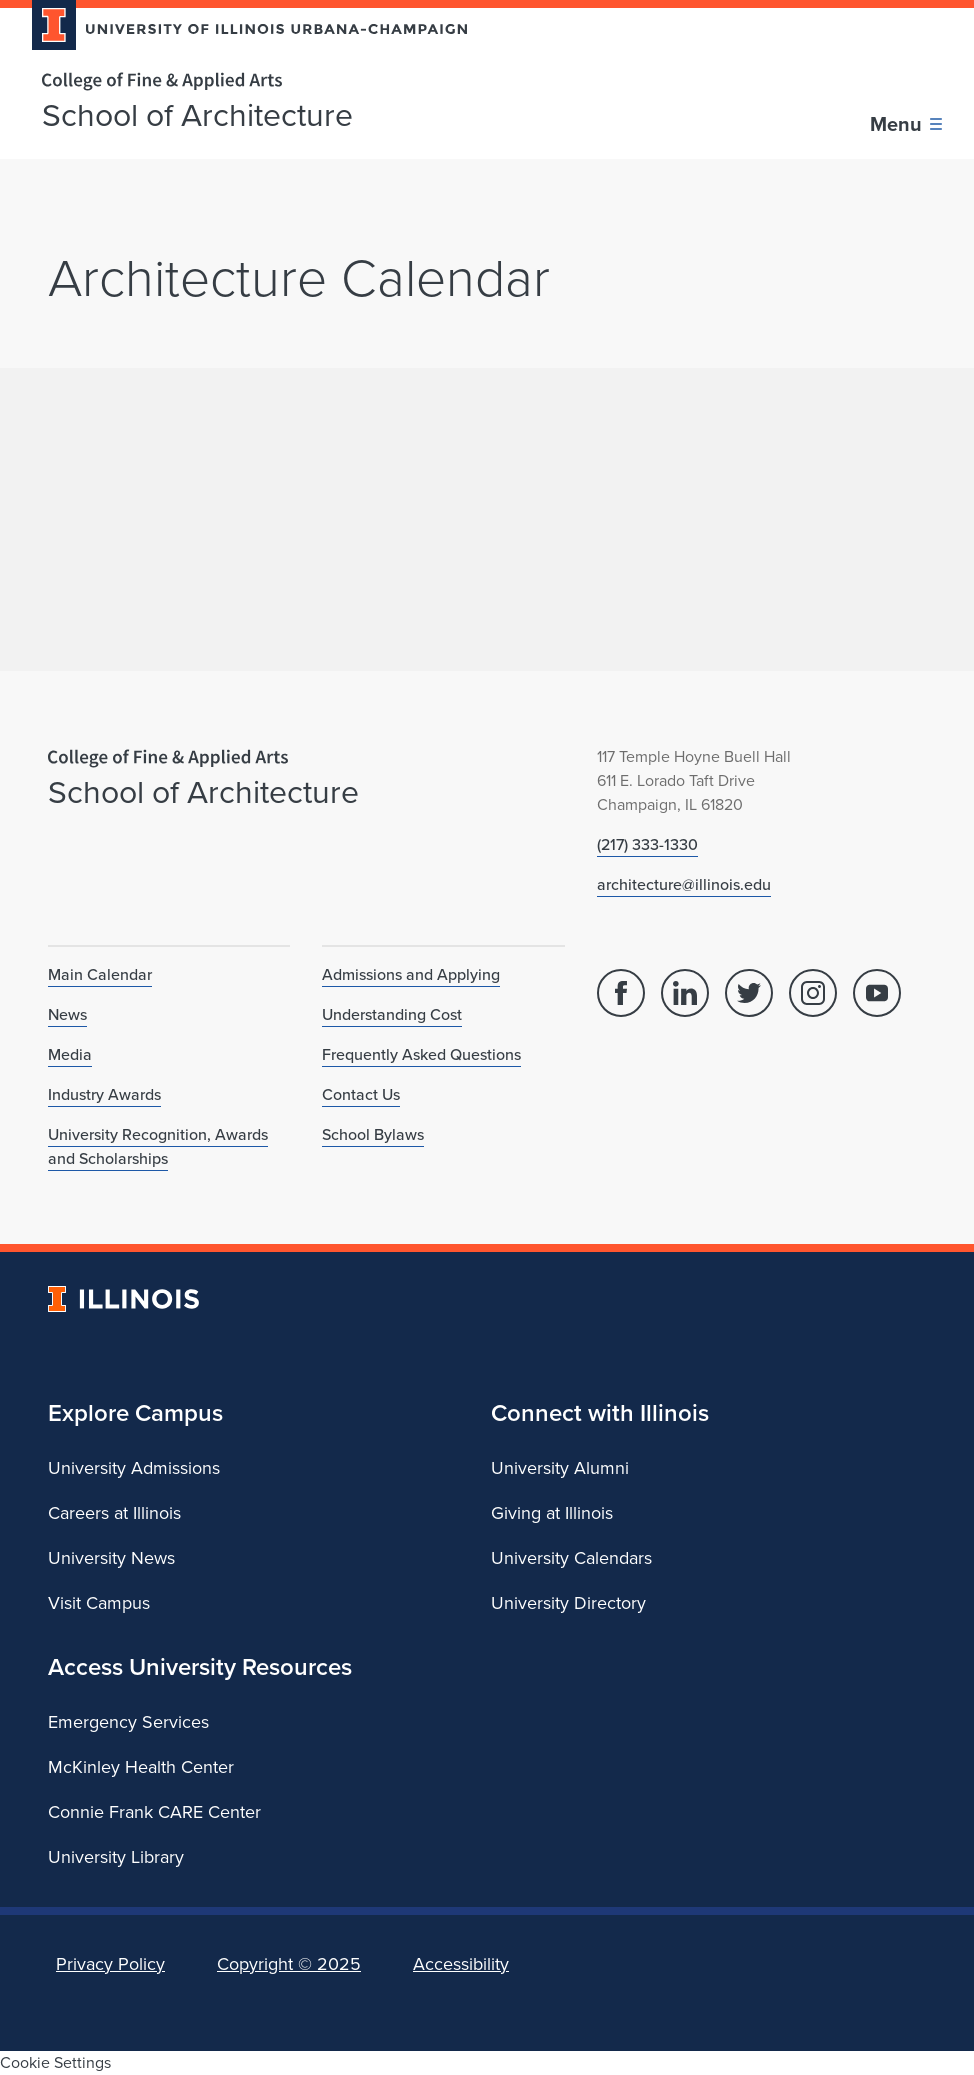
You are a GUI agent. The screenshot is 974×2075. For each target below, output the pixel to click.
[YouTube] (877, 993)
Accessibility (461, 1964)
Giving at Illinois (552, 1513)
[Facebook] (621, 993)
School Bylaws (373, 1134)
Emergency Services (128, 1722)
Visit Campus (99, 1603)
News (67, 1014)
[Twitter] (749, 993)
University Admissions (134, 1468)
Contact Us (361, 1094)
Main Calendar (100, 974)
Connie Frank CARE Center (154, 1812)
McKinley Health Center (141, 1767)
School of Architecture (197, 115)
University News (111, 1558)
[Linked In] (685, 993)
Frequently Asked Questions (421, 1054)
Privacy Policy (110, 1964)
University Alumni (560, 1468)
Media (70, 1054)
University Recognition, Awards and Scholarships (158, 1146)
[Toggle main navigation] (906, 124)
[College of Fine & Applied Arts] (242, 81)
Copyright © (289, 1964)
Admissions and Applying (411, 974)
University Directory (568, 1603)
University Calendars (571, 1558)
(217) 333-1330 (647, 844)
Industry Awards (104, 1094)
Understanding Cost (392, 1014)
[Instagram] (813, 993)
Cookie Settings (55, 2062)
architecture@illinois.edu (684, 884)
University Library (116, 1857)
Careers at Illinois (114, 1513)
